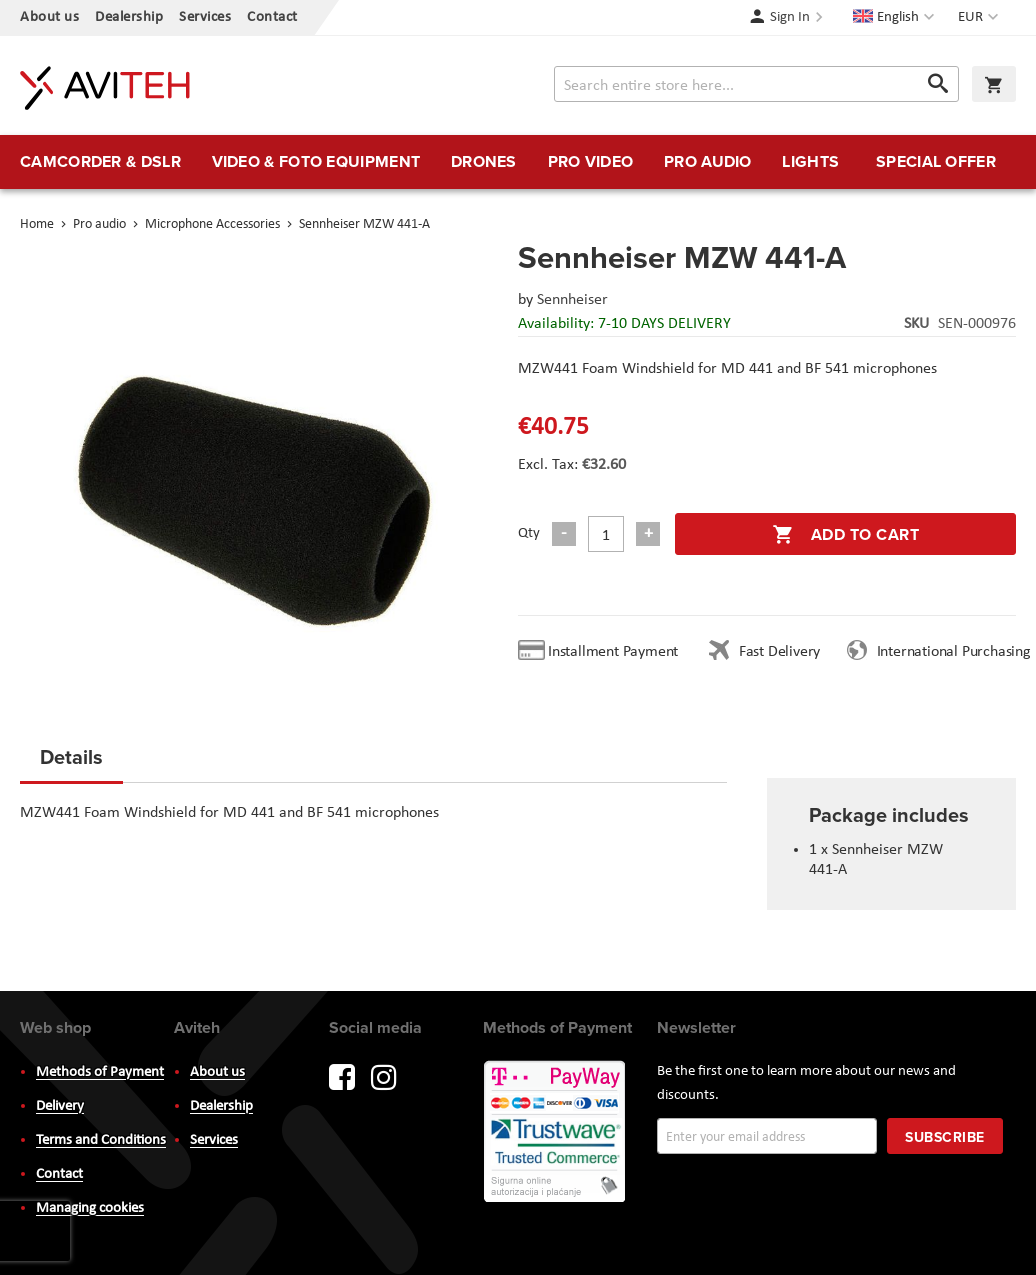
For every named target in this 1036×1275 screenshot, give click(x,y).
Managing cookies (90, 1208)
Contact (272, 17)
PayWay (556, 1133)
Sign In (790, 17)
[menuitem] (100, 162)
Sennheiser (572, 300)
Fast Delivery (779, 652)
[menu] (518, 162)
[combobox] (756, 84)
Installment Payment (617, 652)
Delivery (60, 1106)
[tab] (71, 763)
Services (205, 17)
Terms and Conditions (101, 1140)
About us (49, 17)
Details (71, 756)
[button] (980, 18)
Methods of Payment (100, 1072)
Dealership (129, 17)
